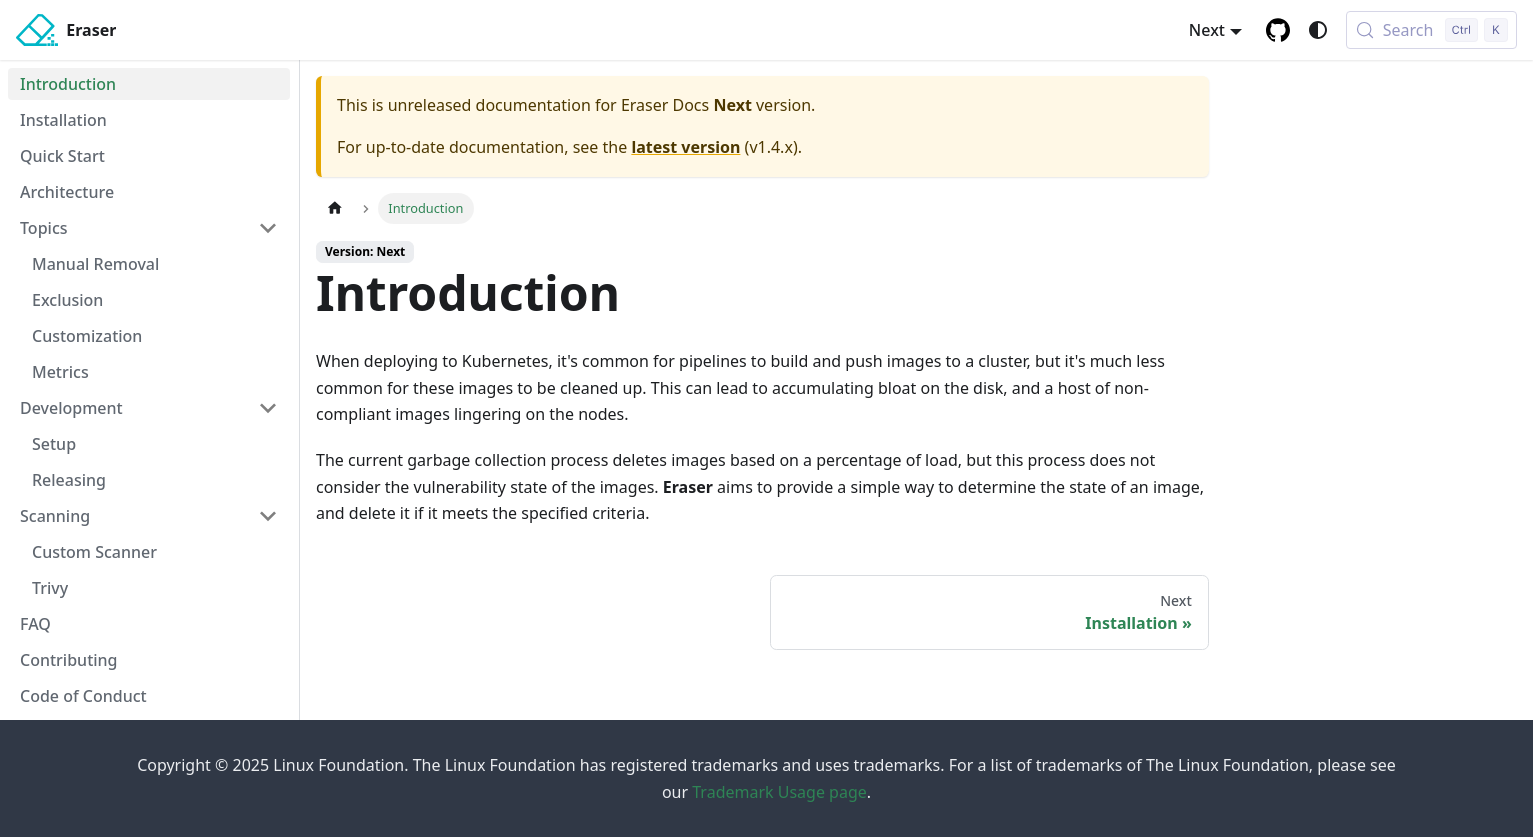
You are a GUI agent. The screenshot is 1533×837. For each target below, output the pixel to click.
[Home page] (335, 208)
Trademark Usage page (779, 792)
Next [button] (1207, 30)
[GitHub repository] (1278, 30)
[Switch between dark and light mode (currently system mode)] (1318, 30)
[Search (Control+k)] (1431, 30)
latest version (685, 147)
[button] (149, 228)
